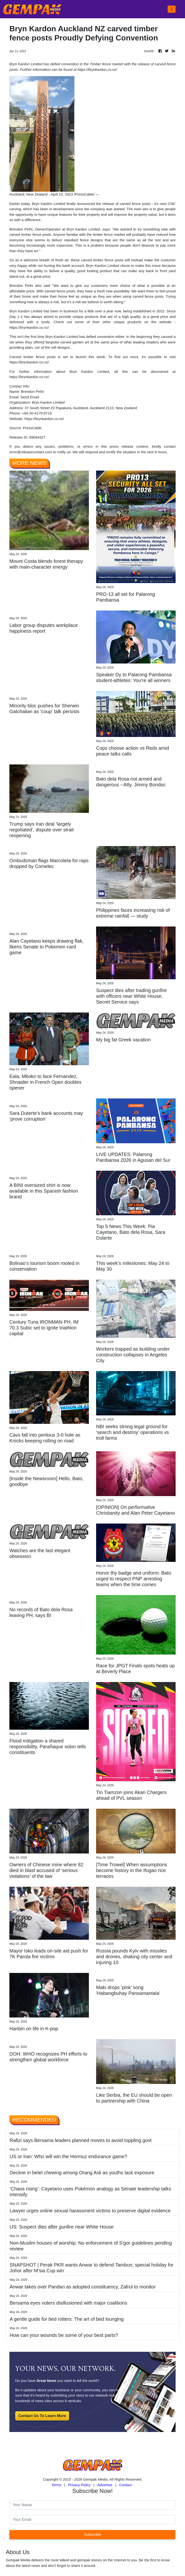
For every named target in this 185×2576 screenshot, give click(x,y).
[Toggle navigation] (172, 9)
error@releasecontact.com (30, 452)
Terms (56, 2485)
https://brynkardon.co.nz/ (29, 327)
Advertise (104, 2485)
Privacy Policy (79, 2485)
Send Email (29, 397)
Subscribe (92, 2534)
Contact (125, 2485)
